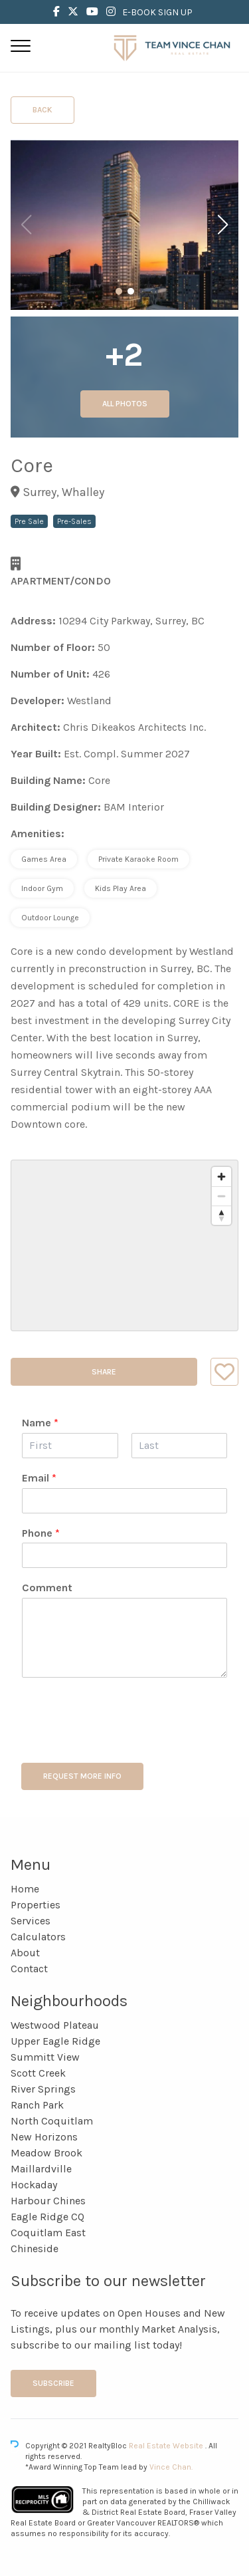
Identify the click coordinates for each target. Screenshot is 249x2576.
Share (104, 1371)
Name (40, 1422)
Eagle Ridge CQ (47, 2216)
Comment (47, 1587)
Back (42, 109)
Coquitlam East (48, 2232)
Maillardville (41, 2168)
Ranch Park (37, 2105)
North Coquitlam (52, 2121)
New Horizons (44, 2136)
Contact (29, 1968)
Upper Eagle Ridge (55, 2041)
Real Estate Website (167, 2445)
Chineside (34, 2248)
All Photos (124, 403)
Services (30, 1920)
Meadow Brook (46, 2152)
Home (25, 1888)
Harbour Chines (48, 2200)
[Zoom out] (221, 1196)
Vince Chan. (171, 2467)
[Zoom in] (221, 1176)
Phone (41, 1533)
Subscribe (53, 2383)
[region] (124, 1245)
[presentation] (122, 1741)
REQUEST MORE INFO (82, 1776)
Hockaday (34, 2184)
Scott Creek (38, 2073)
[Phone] (124, 1555)
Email (39, 1478)
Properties (35, 1904)
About (25, 1952)
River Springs (43, 2089)
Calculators (38, 1936)
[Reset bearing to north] (221, 1215)
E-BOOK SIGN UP (157, 12)
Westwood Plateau (55, 2025)
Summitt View (45, 2057)
